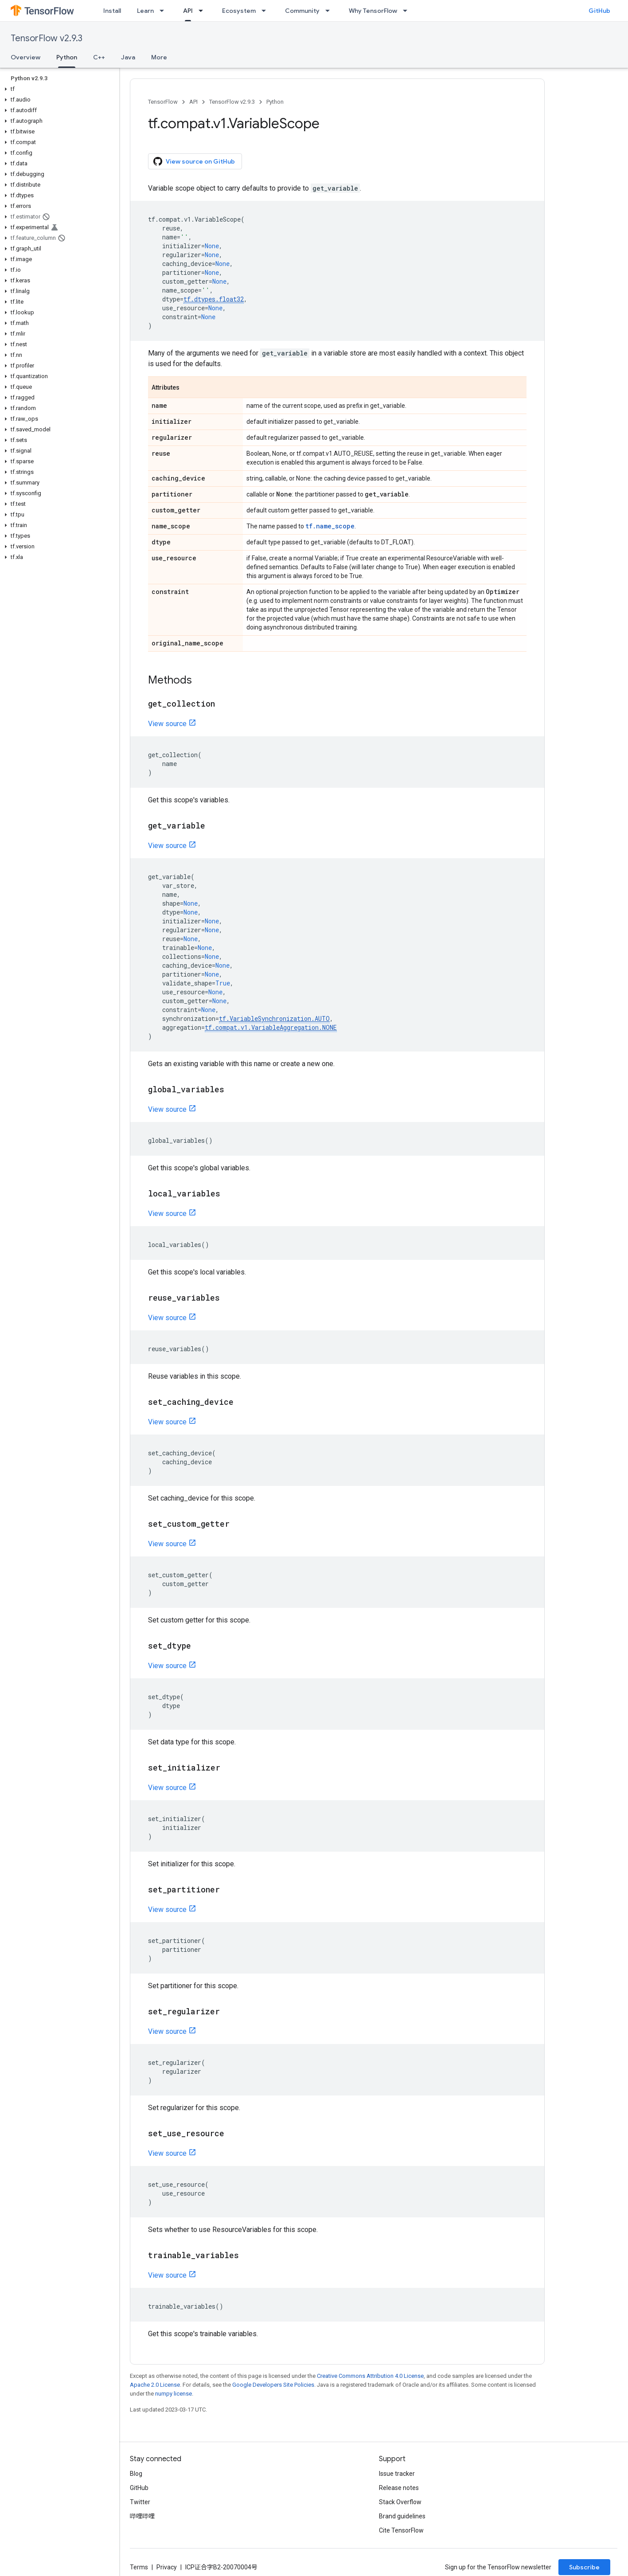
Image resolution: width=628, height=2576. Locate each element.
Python (275, 101)
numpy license (173, 2393)
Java (128, 57)
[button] (58, 89)
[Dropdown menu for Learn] (164, 10)
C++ (99, 57)
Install (112, 11)
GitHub (599, 11)
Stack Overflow (400, 2502)
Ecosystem (239, 11)
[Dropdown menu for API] (203, 10)
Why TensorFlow (373, 11)
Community (302, 11)
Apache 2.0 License (155, 2384)
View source (167, 723)
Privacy (166, 2567)
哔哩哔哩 (142, 2516)
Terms (139, 2567)
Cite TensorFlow (401, 2530)
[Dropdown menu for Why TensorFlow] (407, 10)
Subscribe (584, 2567)
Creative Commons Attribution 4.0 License (370, 2376)
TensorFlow (163, 101)
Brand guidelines (402, 2516)
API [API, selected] (188, 11)
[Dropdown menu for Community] (330, 10)
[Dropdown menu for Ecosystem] (266, 10)
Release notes (399, 2487)
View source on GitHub (194, 161)
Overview (25, 57)
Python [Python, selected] (66, 57)
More (159, 57)
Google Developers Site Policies (273, 2384)
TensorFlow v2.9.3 (46, 38)
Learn (145, 11)
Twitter (140, 2502)
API (193, 101)
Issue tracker (397, 2473)
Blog (136, 2473)
